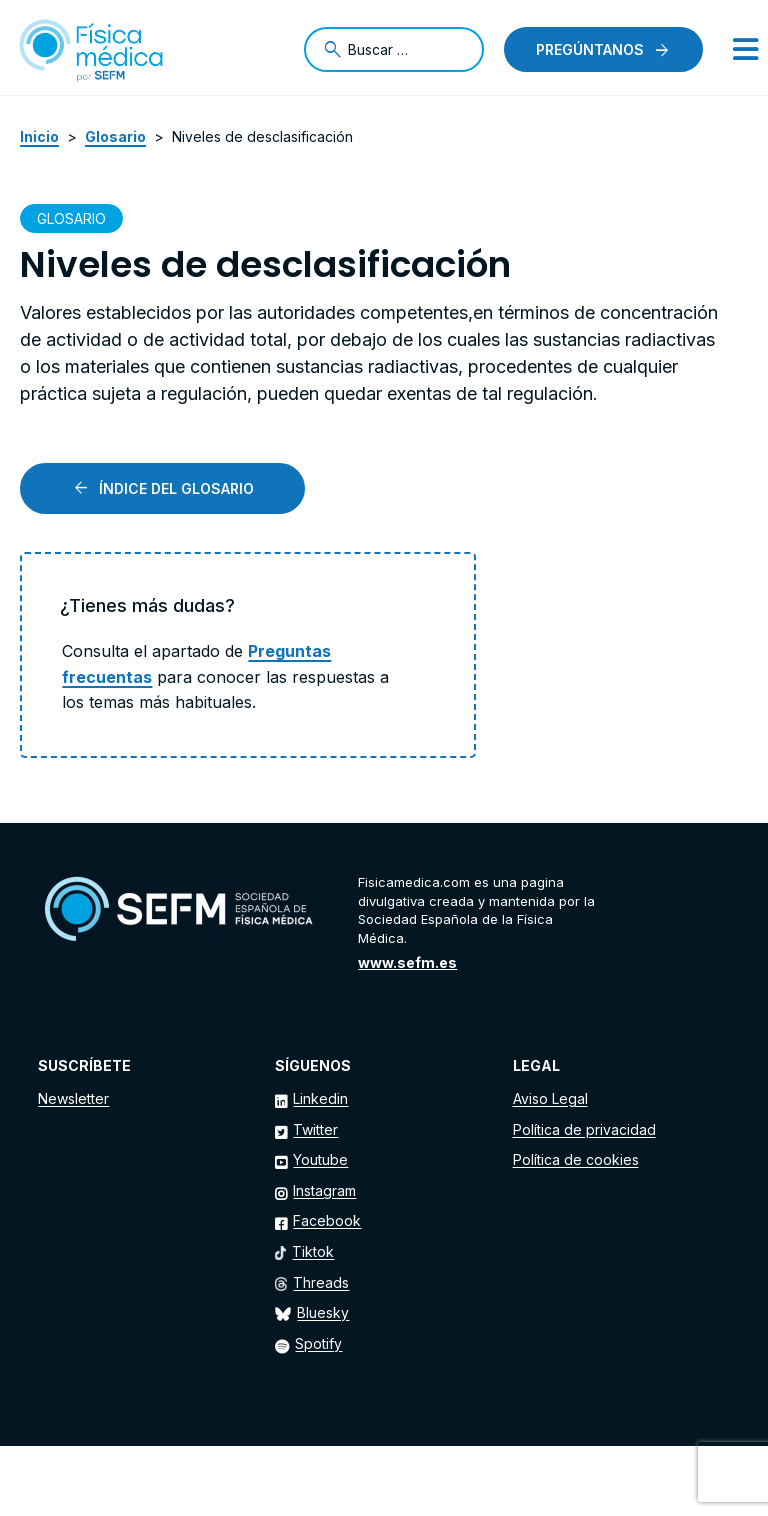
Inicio (39, 136)
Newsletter (73, 1098)
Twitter (315, 1129)
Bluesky (323, 1312)
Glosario (115, 136)
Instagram (324, 1190)
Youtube (320, 1159)
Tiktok (313, 1251)
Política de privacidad (584, 1129)
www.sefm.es (407, 962)
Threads (321, 1282)
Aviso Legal (550, 1098)
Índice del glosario (176, 488)
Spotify (318, 1343)
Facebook (327, 1220)
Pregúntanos (590, 49)
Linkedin (320, 1098)
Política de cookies (576, 1159)
